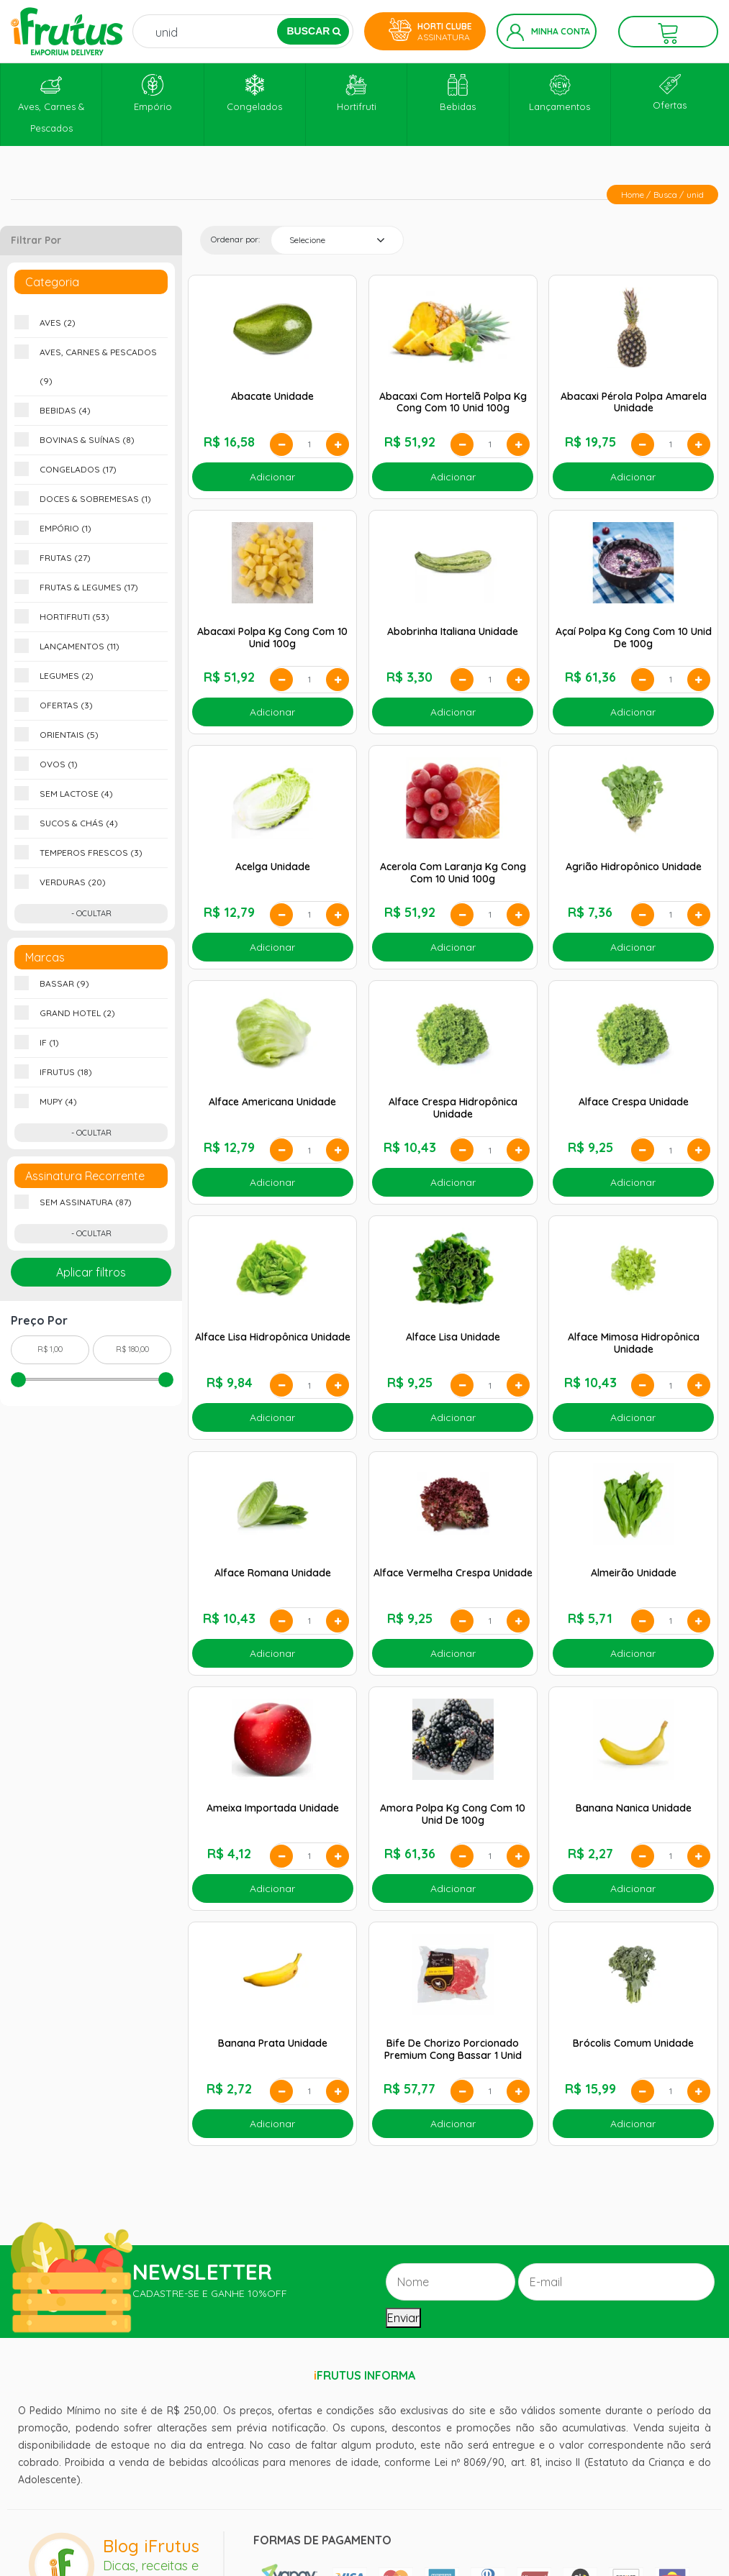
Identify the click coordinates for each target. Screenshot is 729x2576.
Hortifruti (356, 93)
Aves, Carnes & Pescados (51, 104)
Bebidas (458, 93)
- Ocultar (91, 913)
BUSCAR (313, 31)
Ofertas (670, 92)
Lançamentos (559, 93)
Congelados (254, 93)
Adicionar (272, 476)
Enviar (403, 2318)
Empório (153, 93)
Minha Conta (548, 32)
